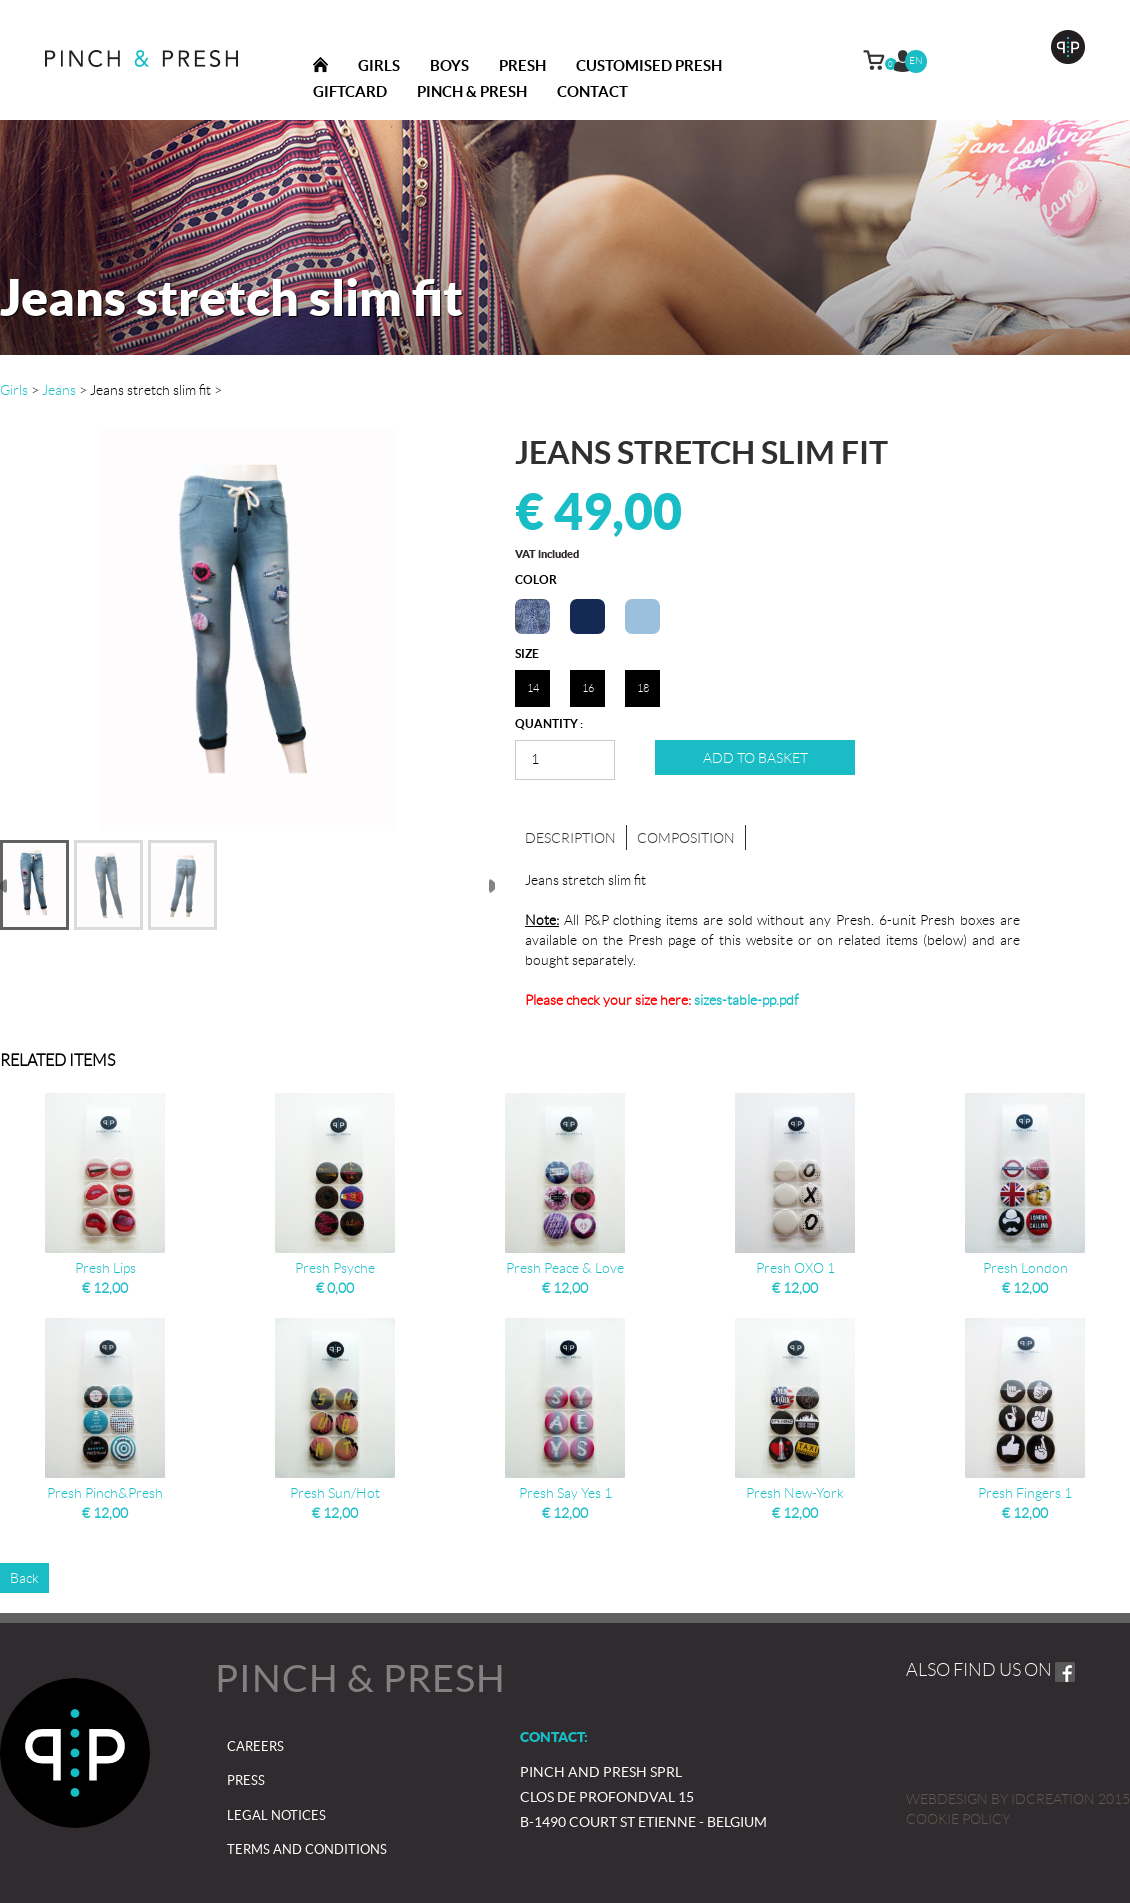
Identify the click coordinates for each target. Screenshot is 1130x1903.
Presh (522, 65)
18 (643, 688)
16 (588, 688)
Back (24, 1578)
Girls (379, 65)
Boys (449, 65)
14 (533, 688)
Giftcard (350, 91)
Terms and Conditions (307, 1849)
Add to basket (755, 758)
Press (246, 1780)
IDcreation (1000, 1799)
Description (570, 838)
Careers (255, 1746)
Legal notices (276, 1815)
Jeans (59, 390)
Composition (686, 838)
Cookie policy (958, 1819)
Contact (592, 91)
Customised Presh (649, 65)
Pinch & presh (472, 91)
